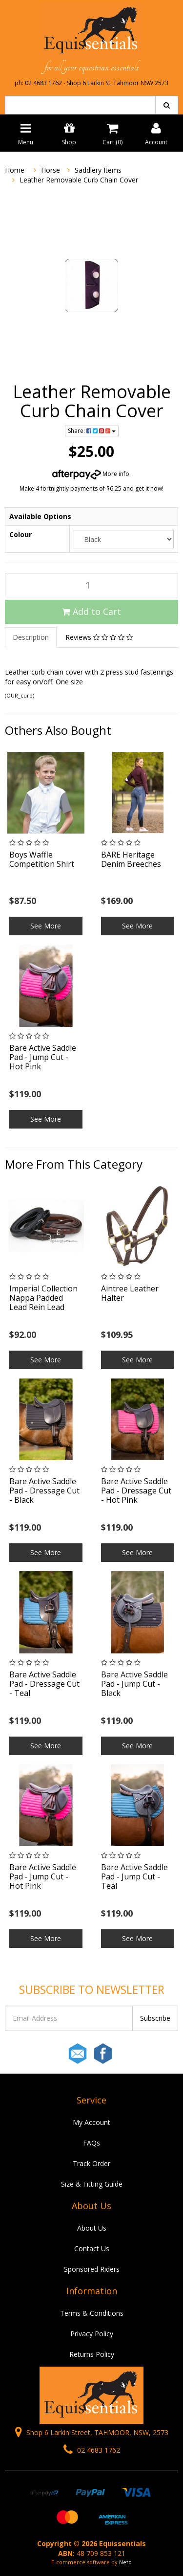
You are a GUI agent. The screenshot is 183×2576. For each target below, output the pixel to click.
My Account (91, 2122)
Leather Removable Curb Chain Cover (79, 179)
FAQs (91, 2142)
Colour (20, 534)
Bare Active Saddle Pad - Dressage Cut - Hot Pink (136, 1490)
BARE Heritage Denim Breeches (131, 859)
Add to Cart (91, 611)
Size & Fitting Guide (91, 2184)
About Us (91, 2228)
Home (14, 170)
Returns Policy (91, 2354)
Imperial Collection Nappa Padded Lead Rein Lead (43, 1297)
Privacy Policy (91, 2333)
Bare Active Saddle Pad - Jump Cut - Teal (134, 1876)
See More (45, 925)
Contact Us (91, 2248)
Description (31, 637)
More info (90, 474)
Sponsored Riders (92, 2269)
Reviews (99, 637)
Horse (50, 170)
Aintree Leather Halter (130, 1293)
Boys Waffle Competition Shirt (41, 859)
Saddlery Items (98, 170)
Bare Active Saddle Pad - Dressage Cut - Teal (44, 1683)
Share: (92, 431)
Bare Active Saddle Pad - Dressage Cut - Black (44, 1490)
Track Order (91, 2163)
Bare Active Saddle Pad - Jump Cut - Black (134, 1683)
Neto (125, 2562)
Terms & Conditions (91, 2313)
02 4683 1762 (91, 2450)
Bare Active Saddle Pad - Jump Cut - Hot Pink (42, 1057)
